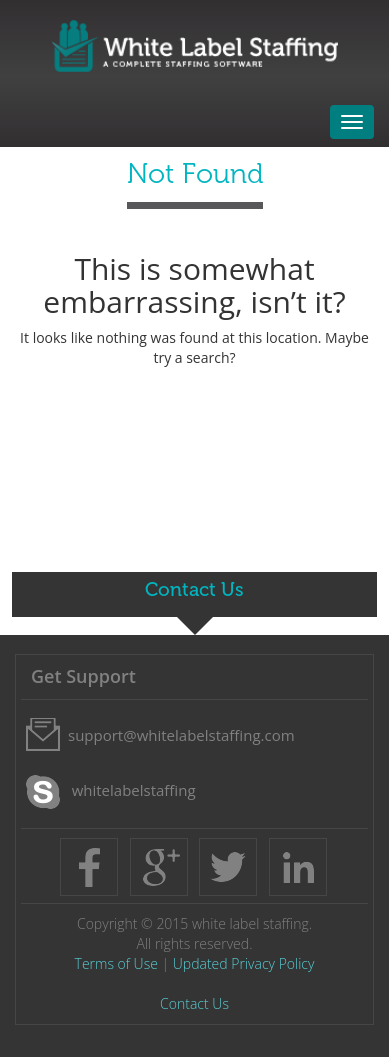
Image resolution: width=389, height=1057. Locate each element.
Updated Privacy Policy (244, 963)
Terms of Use (116, 963)
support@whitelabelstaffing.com (181, 735)
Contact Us (194, 1003)
